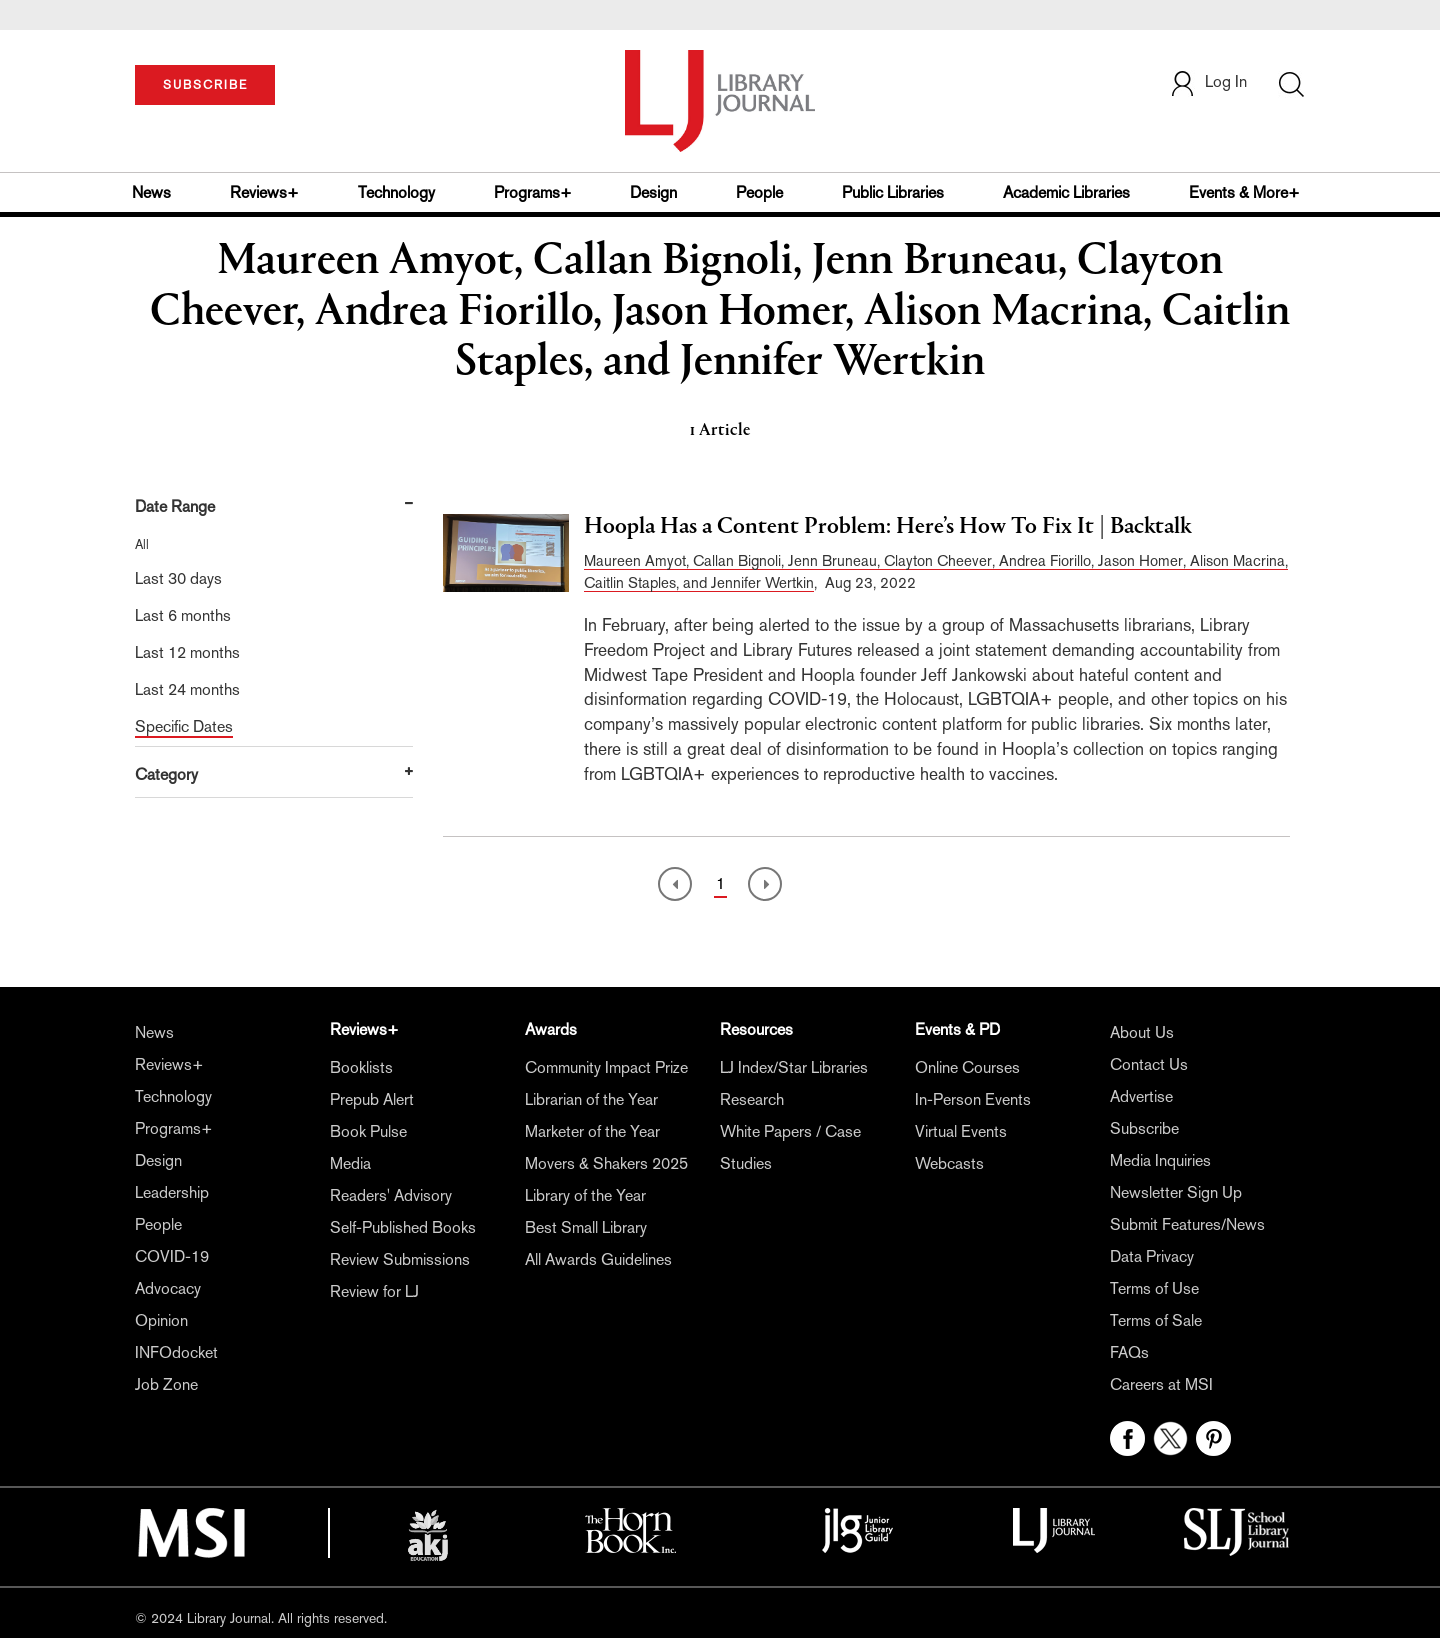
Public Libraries (893, 192)
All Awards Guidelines (598, 1259)
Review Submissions (400, 1259)
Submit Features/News (1187, 1224)
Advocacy (168, 1288)
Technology (396, 192)
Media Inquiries (1160, 1160)
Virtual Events (961, 1131)
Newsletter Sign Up (1176, 1192)
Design (653, 192)
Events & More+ (1244, 192)
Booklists (361, 1067)
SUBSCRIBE (205, 85)
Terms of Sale (1156, 1320)
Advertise (1141, 1096)
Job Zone (166, 1384)
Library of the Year (585, 1195)
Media (350, 1163)
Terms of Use (1154, 1288)
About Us (1142, 1032)
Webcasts (949, 1163)
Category (166, 774)
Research (752, 1099)
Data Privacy (1152, 1256)
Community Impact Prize (606, 1067)
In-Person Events (973, 1099)
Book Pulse (368, 1131)
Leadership (172, 1192)
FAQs (1129, 1352)
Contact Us (1149, 1064)
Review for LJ (374, 1291)
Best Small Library (586, 1227)
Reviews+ (264, 192)
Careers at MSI (1161, 1384)
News (151, 192)
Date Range (175, 506)
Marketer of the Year (592, 1131)
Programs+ (533, 192)
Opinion (161, 1320)
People (759, 192)
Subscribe (1144, 1128)
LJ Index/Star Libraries (794, 1067)
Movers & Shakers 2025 (606, 1163)
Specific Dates (184, 726)
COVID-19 (172, 1256)
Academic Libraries (1066, 192)
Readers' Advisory (391, 1195)
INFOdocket (176, 1352)
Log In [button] (1208, 81)
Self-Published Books (403, 1227)
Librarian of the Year (591, 1099)
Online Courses (967, 1067)
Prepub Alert (372, 1099)
